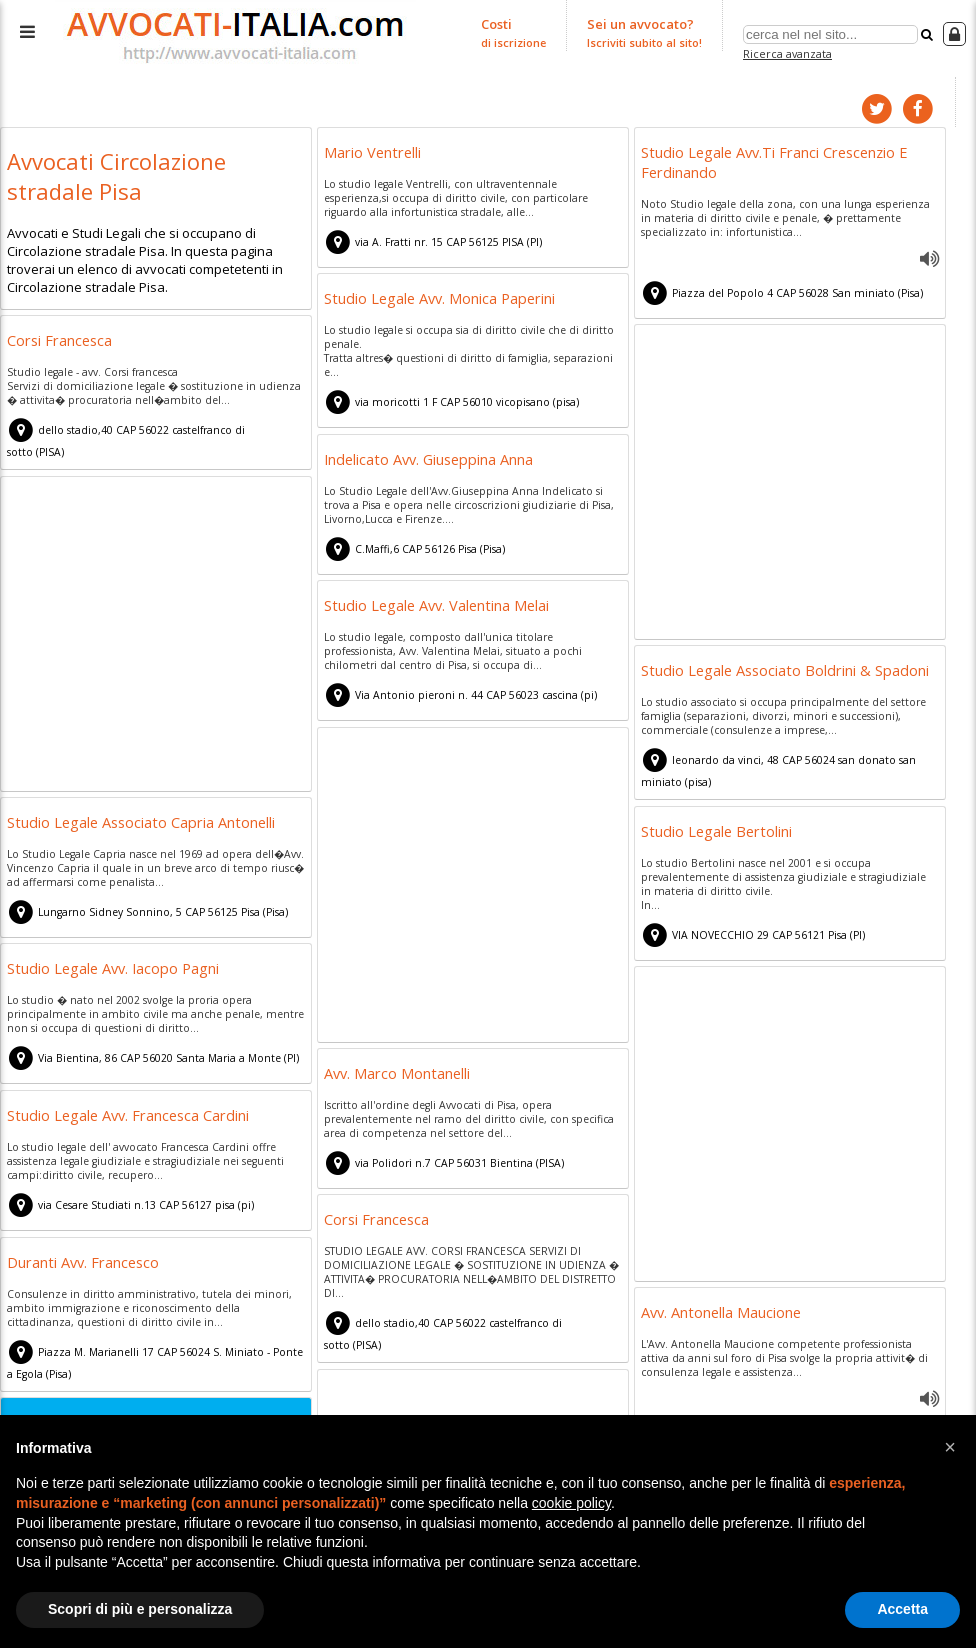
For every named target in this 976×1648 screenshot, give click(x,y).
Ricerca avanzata (787, 53)
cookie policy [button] (571, 1503)
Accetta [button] (902, 1609)
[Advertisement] (790, 483)
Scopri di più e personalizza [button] (140, 1609)
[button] (950, 1447)
